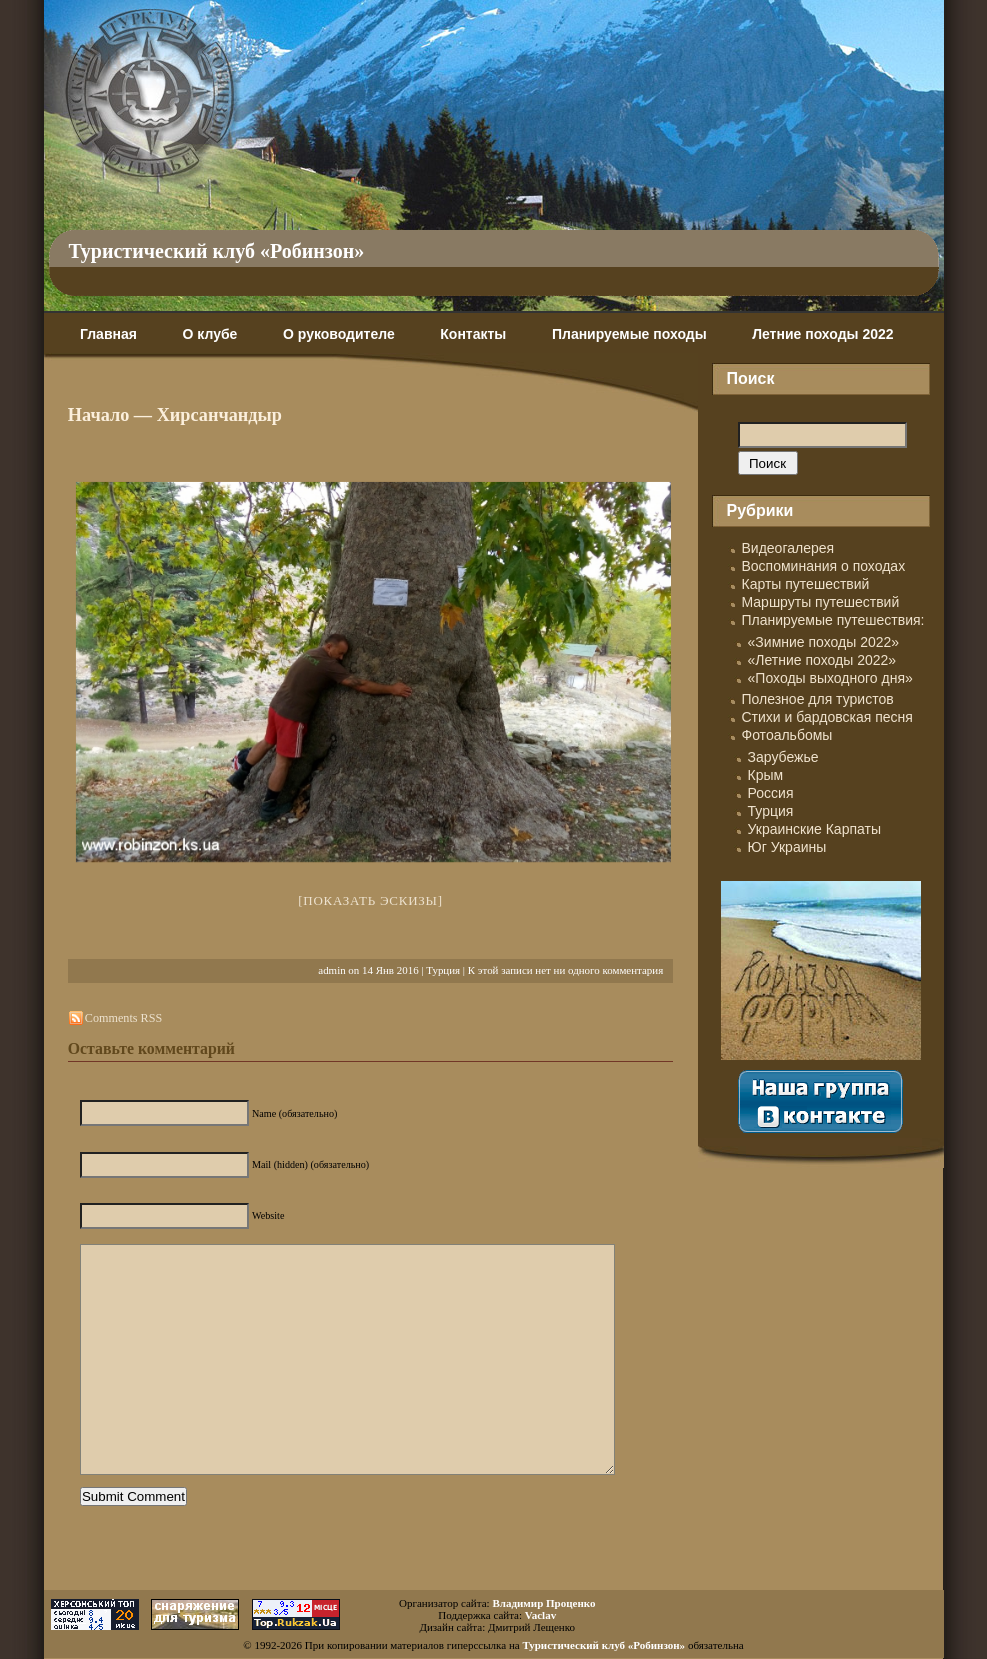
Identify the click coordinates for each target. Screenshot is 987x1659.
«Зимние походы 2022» (824, 642)
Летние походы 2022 (822, 334)
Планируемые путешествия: (833, 620)
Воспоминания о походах (824, 566)
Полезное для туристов (818, 699)
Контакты (473, 334)
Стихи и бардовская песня (827, 717)
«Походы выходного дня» (830, 678)
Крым (766, 775)
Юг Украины (787, 847)
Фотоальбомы (787, 735)
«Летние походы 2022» (822, 660)
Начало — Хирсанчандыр (175, 415)
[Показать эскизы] (370, 900)
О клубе (210, 334)
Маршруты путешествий (821, 602)
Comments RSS (123, 1018)
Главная (108, 334)
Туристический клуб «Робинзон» (217, 251)
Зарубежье (783, 757)
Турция (443, 970)
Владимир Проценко (543, 1603)
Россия (771, 793)
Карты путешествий (806, 584)
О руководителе (339, 334)
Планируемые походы (629, 334)
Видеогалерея (788, 548)
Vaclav (540, 1615)
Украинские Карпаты (814, 829)
